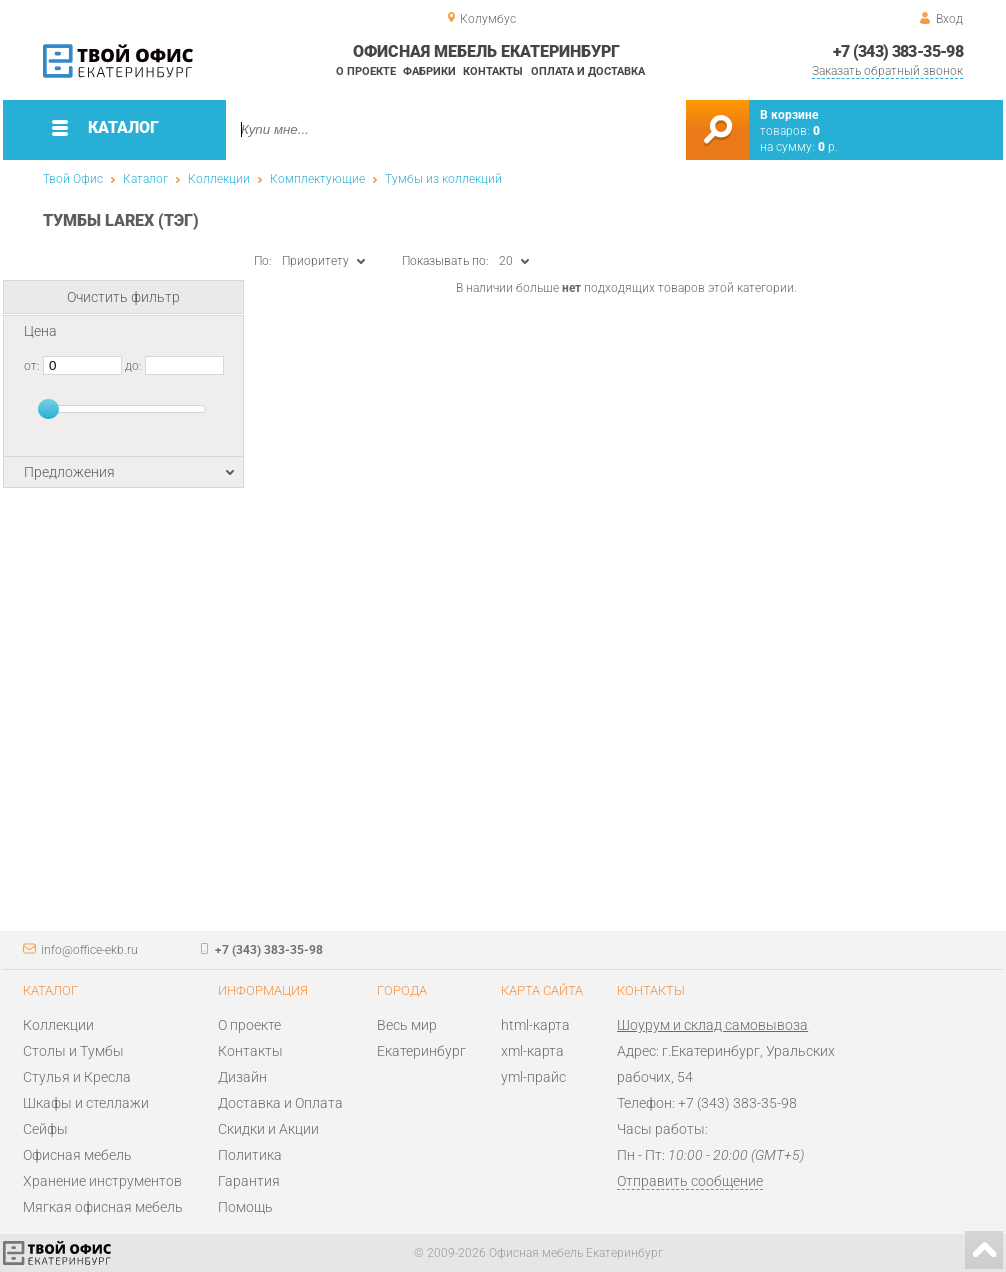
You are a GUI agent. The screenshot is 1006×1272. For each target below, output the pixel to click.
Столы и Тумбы (73, 1051)
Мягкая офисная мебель (103, 1207)
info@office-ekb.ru (89, 950)
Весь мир (407, 1025)
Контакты (493, 71)
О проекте (366, 71)
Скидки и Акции (268, 1129)
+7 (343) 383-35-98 (898, 51)
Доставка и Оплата (280, 1103)
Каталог (145, 179)
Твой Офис (73, 179)
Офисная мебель (77, 1155)
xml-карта (532, 1051)
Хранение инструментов (102, 1181)
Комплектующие (317, 179)
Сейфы (45, 1129)
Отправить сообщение (690, 1181)
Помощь (245, 1207)
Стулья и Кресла (77, 1077)
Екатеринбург (421, 1051)
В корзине (789, 115)
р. (828, 147)
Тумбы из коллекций (443, 179)
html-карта (535, 1025)
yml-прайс (533, 1077)
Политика (250, 1155)
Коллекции (219, 179)
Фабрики (429, 71)
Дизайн (242, 1077)
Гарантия (249, 1181)
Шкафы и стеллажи (86, 1103)
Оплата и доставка (588, 71)
